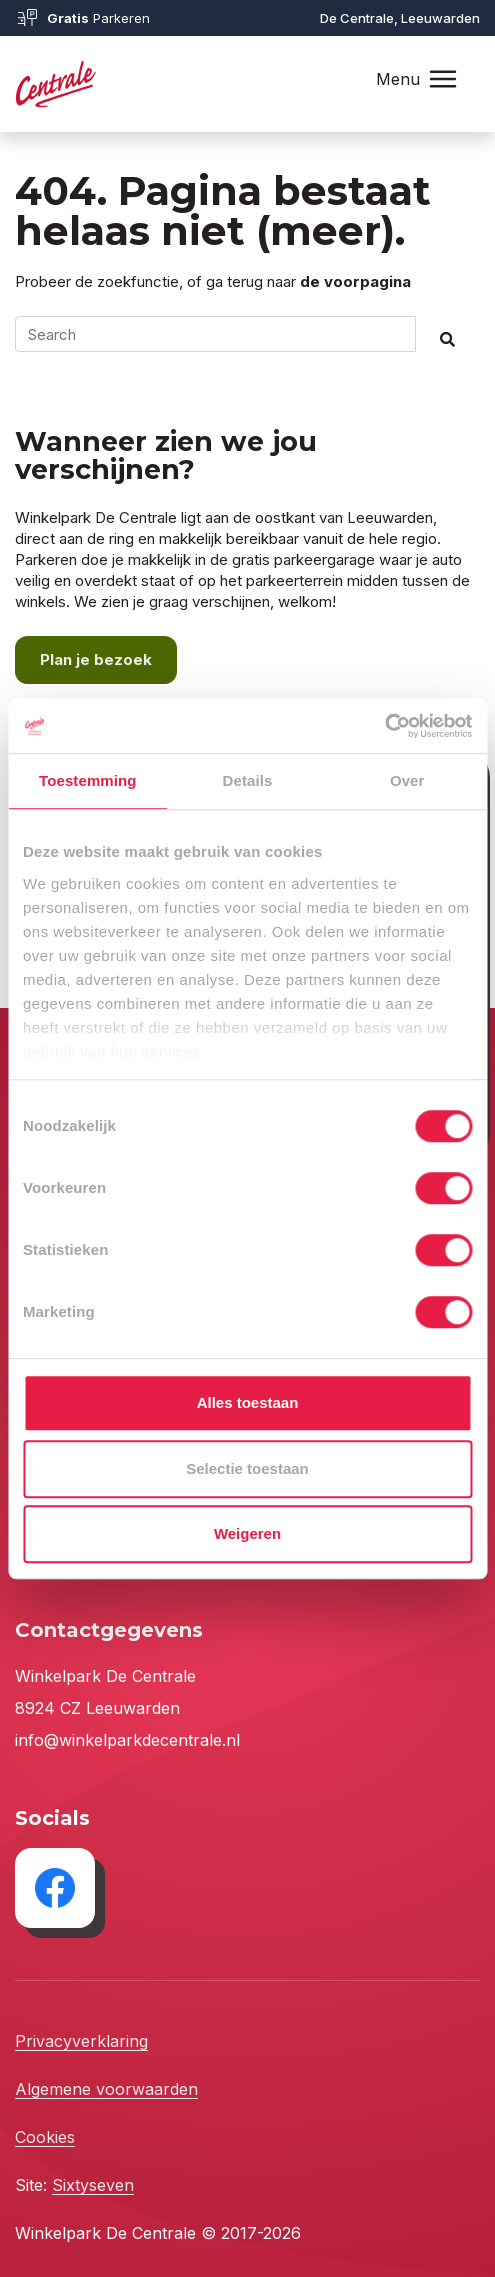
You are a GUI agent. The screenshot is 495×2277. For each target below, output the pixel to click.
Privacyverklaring (81, 2041)
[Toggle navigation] (443, 79)
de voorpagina (355, 281)
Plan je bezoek (96, 659)
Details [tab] (248, 780)
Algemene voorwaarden (106, 2089)
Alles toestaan (248, 1402)
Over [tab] (407, 780)
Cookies (45, 2137)
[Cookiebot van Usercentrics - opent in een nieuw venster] (384, 726)
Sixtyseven (93, 2185)
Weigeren (247, 1533)
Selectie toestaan (247, 1468)
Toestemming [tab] (88, 780)
